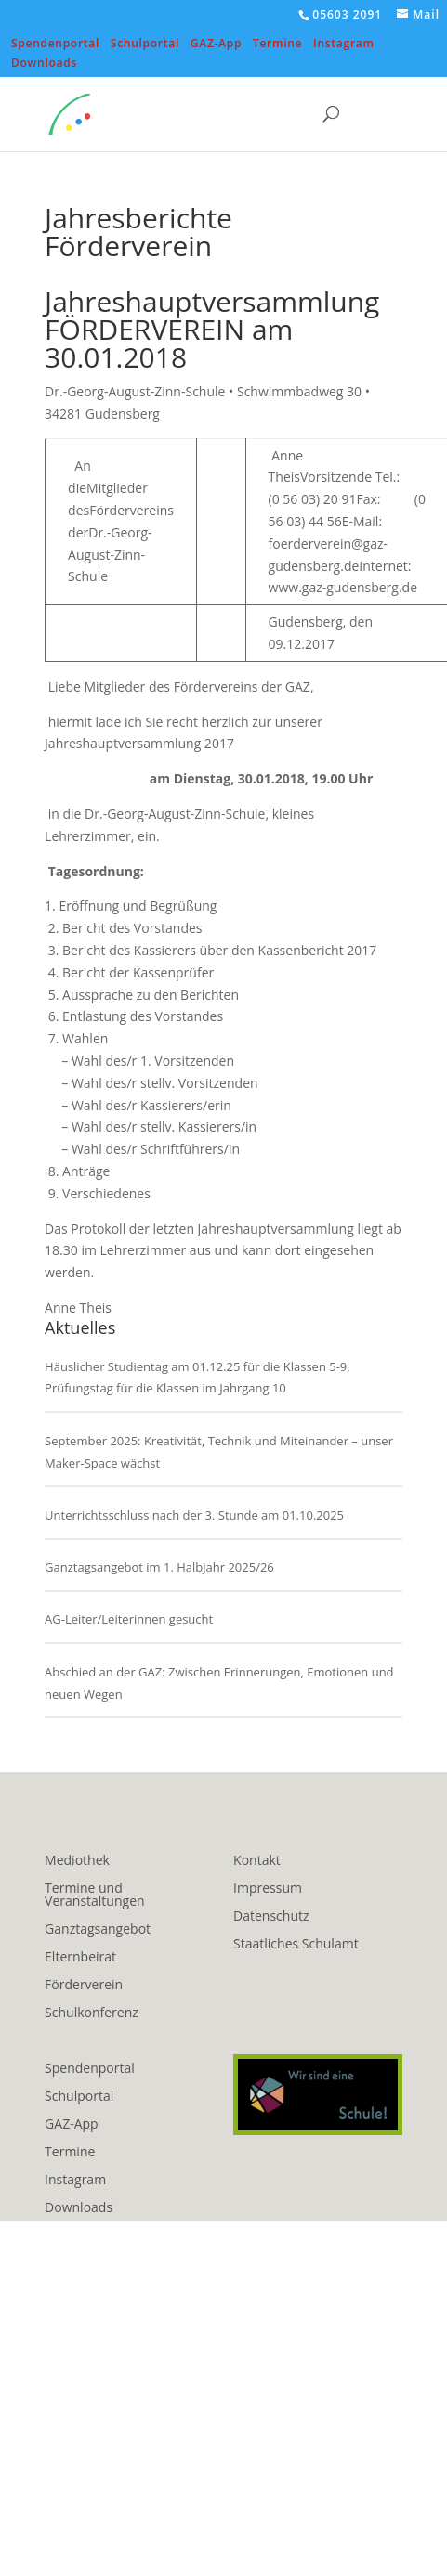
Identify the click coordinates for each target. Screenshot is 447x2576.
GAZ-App (216, 44)
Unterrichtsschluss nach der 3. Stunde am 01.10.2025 (194, 1515)
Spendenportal (55, 44)
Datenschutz (271, 1916)
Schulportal (145, 44)
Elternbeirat (80, 1957)
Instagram (344, 44)
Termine (277, 44)
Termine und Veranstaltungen (94, 1895)
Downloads (44, 64)
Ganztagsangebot (98, 1929)
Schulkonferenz (91, 2013)
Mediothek (77, 1861)
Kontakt (257, 1861)
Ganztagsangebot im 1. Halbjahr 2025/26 (159, 1567)
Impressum (267, 1889)
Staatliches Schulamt (296, 1944)
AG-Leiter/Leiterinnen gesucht (129, 1619)
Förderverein (84, 1985)
